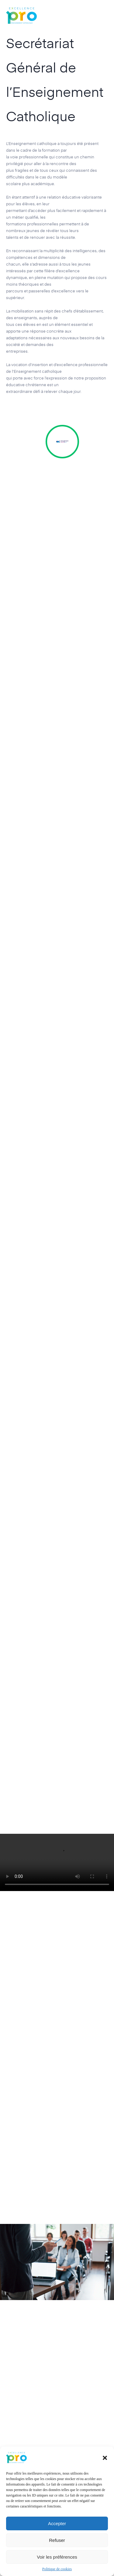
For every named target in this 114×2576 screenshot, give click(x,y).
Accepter (57, 2523)
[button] (105, 2458)
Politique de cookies (57, 2569)
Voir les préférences (57, 2557)
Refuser (57, 2540)
